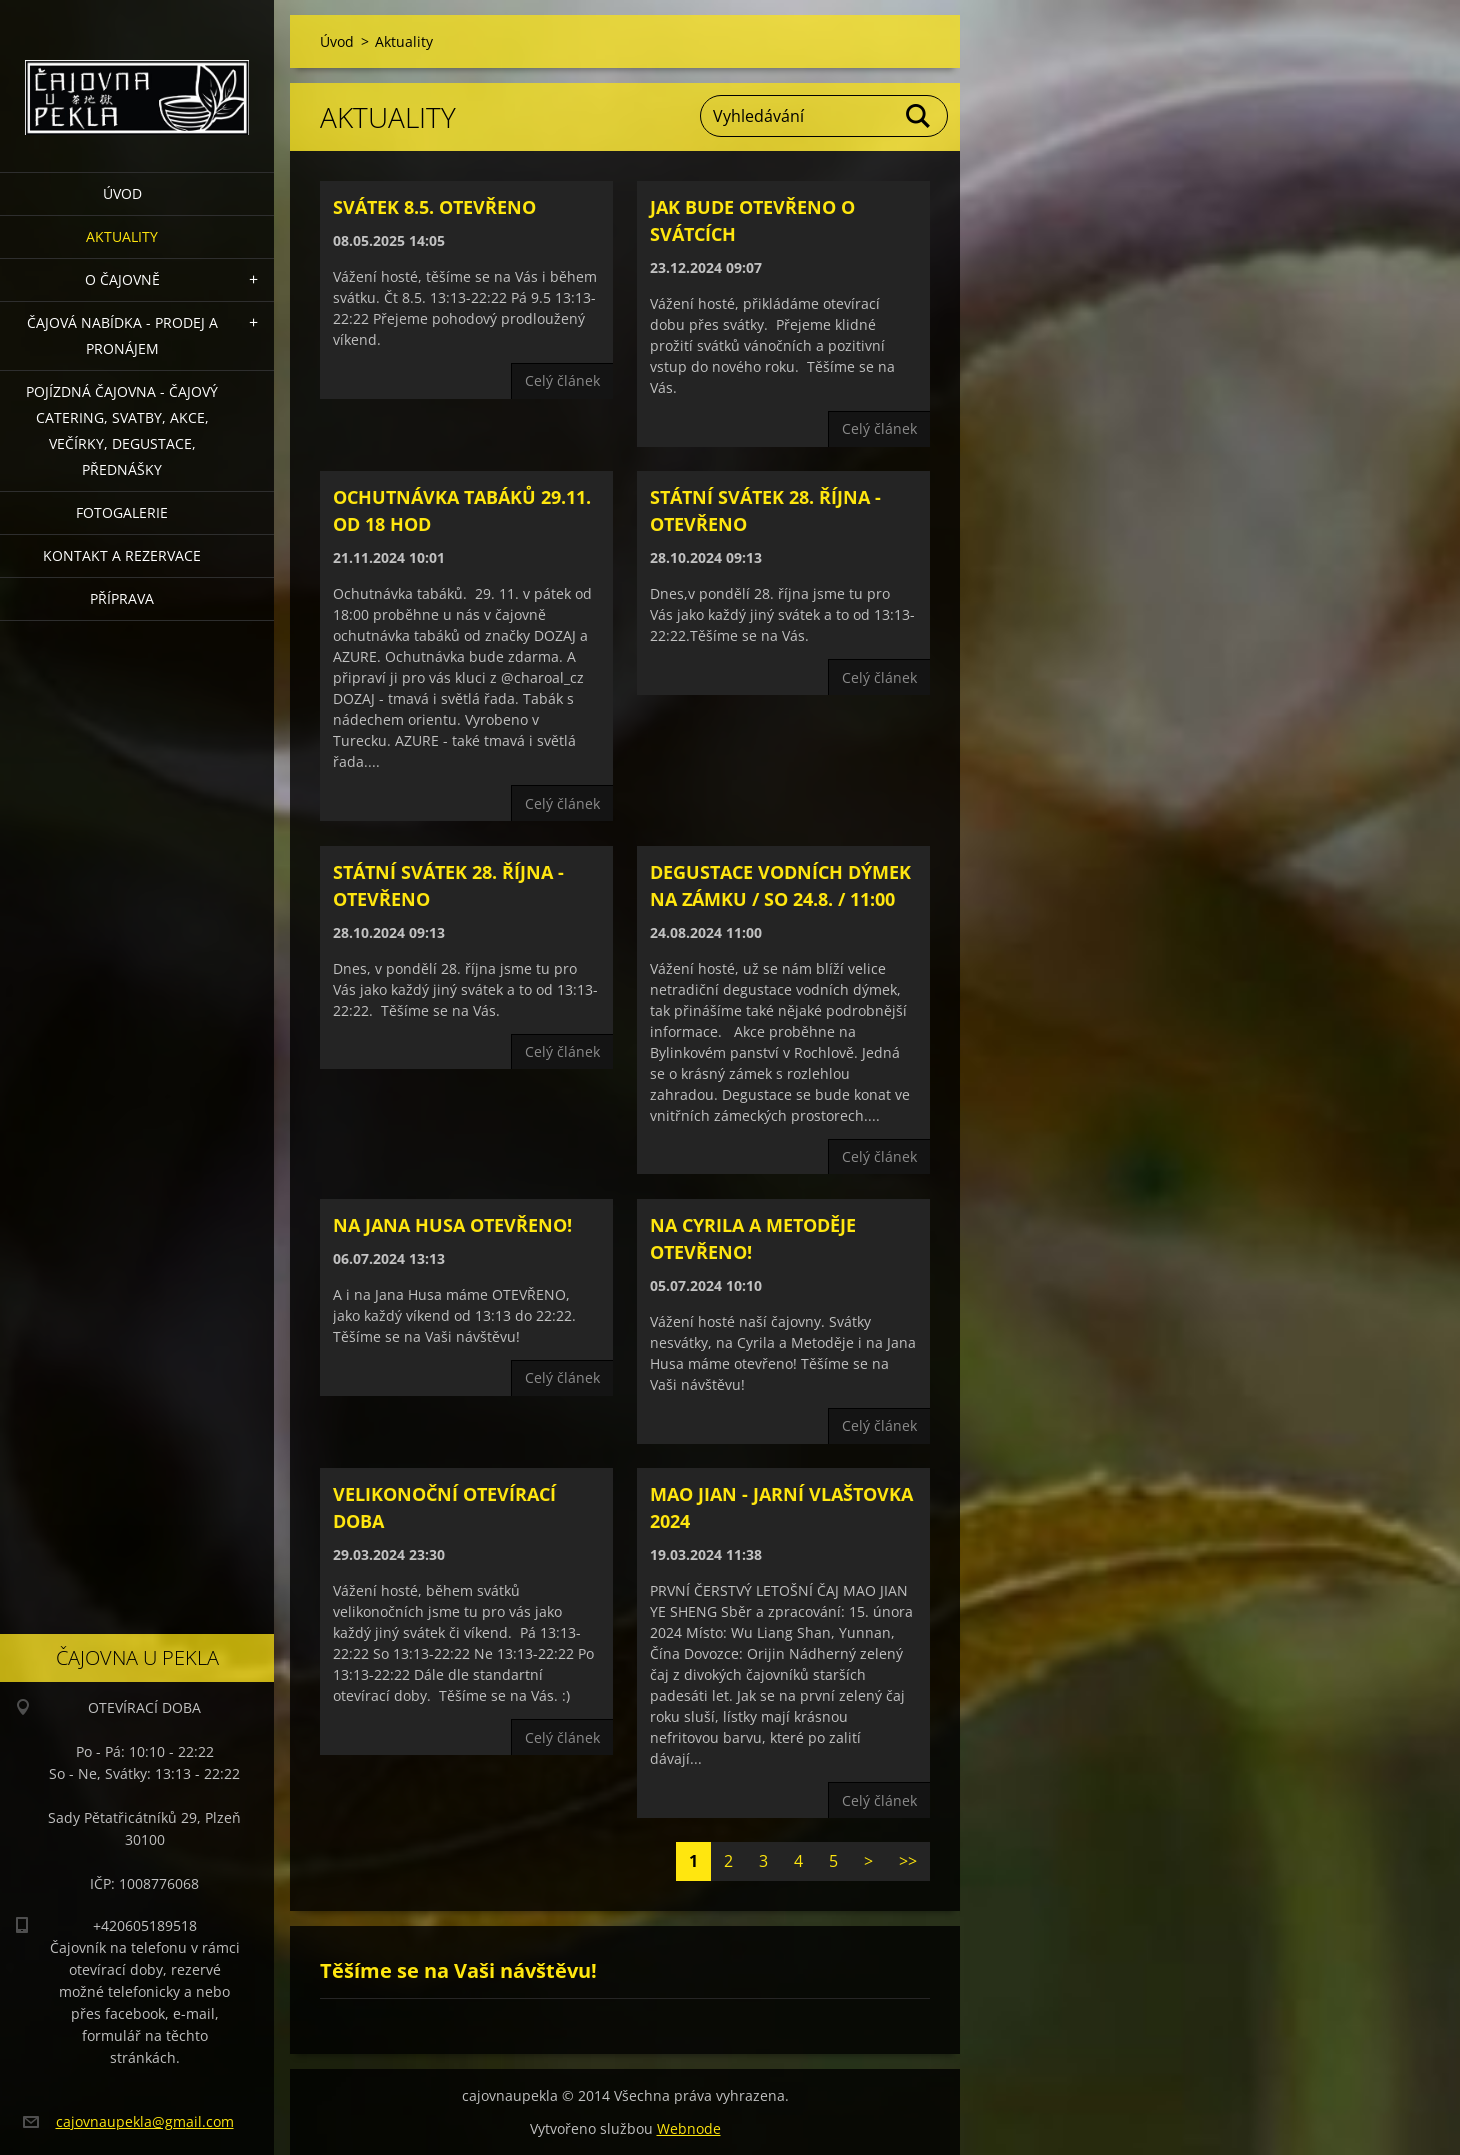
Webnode (689, 2128)
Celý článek (562, 380)
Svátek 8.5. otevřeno (434, 207)
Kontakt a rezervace (122, 555)
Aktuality (122, 236)
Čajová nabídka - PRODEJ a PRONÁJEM (122, 335)
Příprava (122, 598)
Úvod (122, 193)
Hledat (919, 116)
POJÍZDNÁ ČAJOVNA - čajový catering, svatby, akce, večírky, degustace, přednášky (122, 430)
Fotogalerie (122, 512)
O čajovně (122, 279)
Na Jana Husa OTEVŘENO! (452, 1225)
